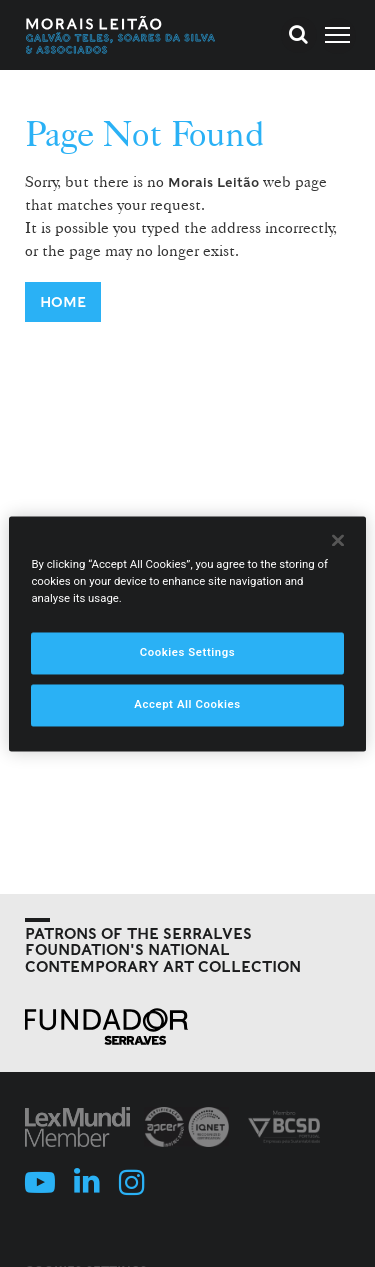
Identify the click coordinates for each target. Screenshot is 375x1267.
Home (63, 302)
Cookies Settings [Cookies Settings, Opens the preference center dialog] (188, 652)
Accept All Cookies (187, 704)
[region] (187, 633)
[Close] (338, 540)
